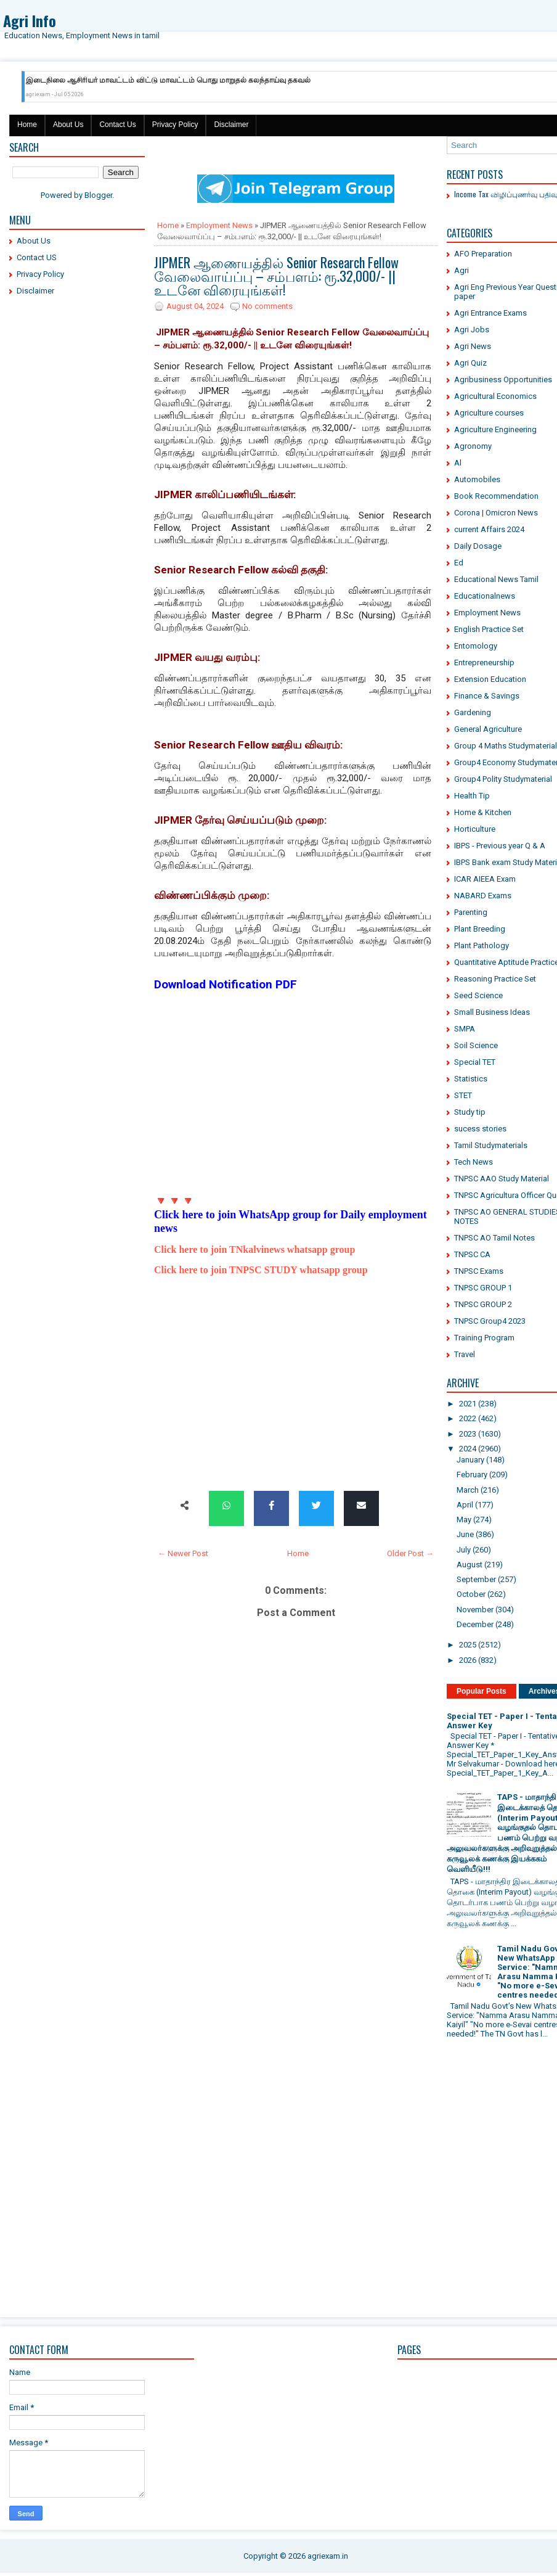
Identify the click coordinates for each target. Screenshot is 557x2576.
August (469, 1564)
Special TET (474, 1062)
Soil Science (476, 1045)
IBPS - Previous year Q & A (499, 845)
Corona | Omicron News (496, 512)
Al (457, 462)
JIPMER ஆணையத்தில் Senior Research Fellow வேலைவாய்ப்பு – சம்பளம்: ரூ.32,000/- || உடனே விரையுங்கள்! (276, 275)
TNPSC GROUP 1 (483, 1287)
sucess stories (480, 1128)
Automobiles (477, 479)
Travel (464, 1354)
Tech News (473, 1162)
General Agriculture (488, 729)
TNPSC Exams (478, 1271)
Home (27, 124)
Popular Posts (481, 1691)
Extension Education (490, 679)
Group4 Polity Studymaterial (503, 779)
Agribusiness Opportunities (503, 379)
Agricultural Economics (495, 396)
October (471, 1594)
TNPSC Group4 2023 (490, 1321)
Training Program (484, 1337)
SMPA (464, 1028)
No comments (267, 306)
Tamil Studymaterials (490, 1145)
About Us (68, 124)
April (465, 1504)
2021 (467, 1403)
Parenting (470, 912)
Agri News (472, 346)
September (476, 1579)
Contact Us (117, 124)
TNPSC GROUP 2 (483, 1304)
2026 (467, 1660)
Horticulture (474, 829)
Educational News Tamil (496, 579)
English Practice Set (489, 629)
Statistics (470, 1078)
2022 (467, 1418)
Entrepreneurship (484, 662)
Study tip (470, 1112)
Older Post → (410, 1553)
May (464, 1519)
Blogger (98, 195)
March (468, 1490)
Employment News (219, 225)
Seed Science (478, 995)
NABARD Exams (482, 895)
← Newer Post (183, 1553)
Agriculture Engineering (495, 429)
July (464, 1549)
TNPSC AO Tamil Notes (494, 1237)
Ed (458, 562)
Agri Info (29, 20)
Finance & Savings (486, 695)
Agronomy (473, 446)
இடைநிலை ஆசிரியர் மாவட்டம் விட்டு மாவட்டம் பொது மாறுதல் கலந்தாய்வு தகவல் (168, 80)
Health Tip (472, 795)
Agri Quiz (470, 362)
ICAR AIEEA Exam (485, 879)
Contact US (37, 257)
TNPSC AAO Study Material (501, 1178)
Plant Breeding (479, 928)
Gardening (472, 712)
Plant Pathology (481, 945)
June (465, 1534)
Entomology (475, 645)
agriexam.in (327, 2556)
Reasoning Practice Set (495, 978)
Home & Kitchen (482, 812)
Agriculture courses (489, 412)
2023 (467, 1433)
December (475, 1624)
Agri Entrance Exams (490, 313)
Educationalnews (484, 596)
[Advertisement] (77, 493)
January (470, 1459)
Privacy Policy (175, 124)
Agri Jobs (471, 329)
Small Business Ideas (492, 1012)
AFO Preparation (483, 253)
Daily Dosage (478, 546)
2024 (467, 1448)
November (475, 1609)
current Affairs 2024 (489, 529)
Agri (461, 270)
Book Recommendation (496, 496)
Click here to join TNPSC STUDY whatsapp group (261, 1270)
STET (463, 1095)
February (472, 1474)
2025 (467, 1644)
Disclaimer (231, 124)
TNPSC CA (472, 1254)
